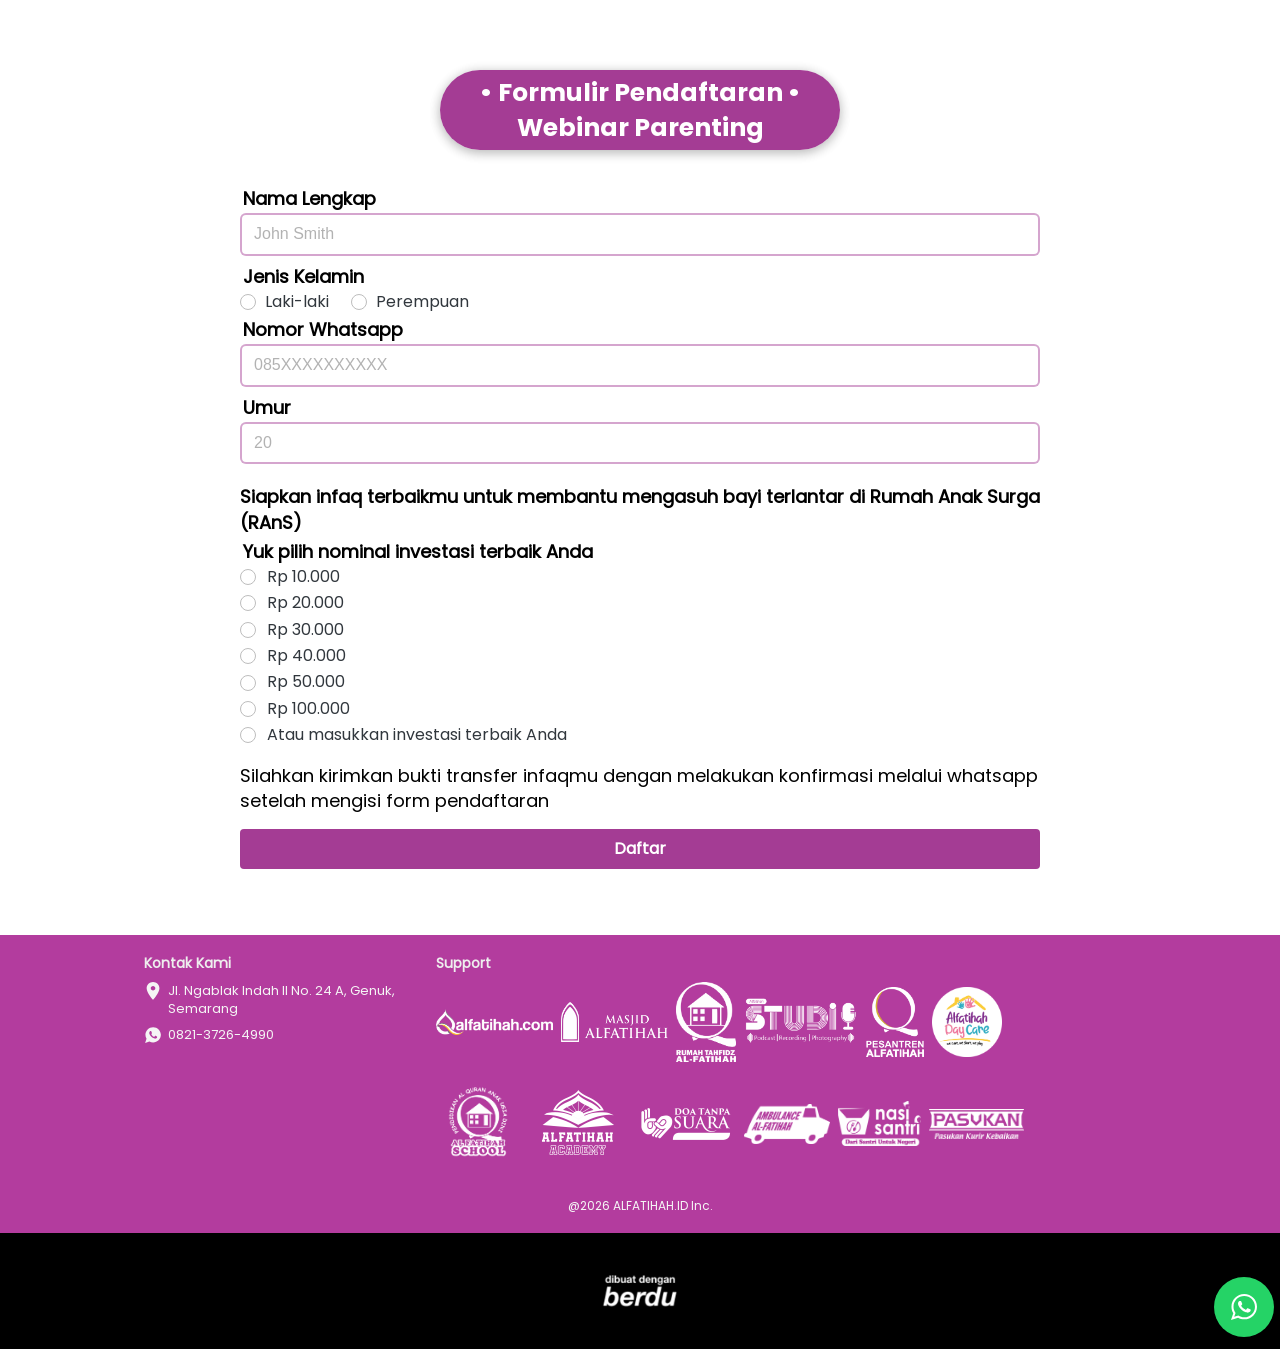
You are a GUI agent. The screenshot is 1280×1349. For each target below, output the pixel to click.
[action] (1244, 1307)
